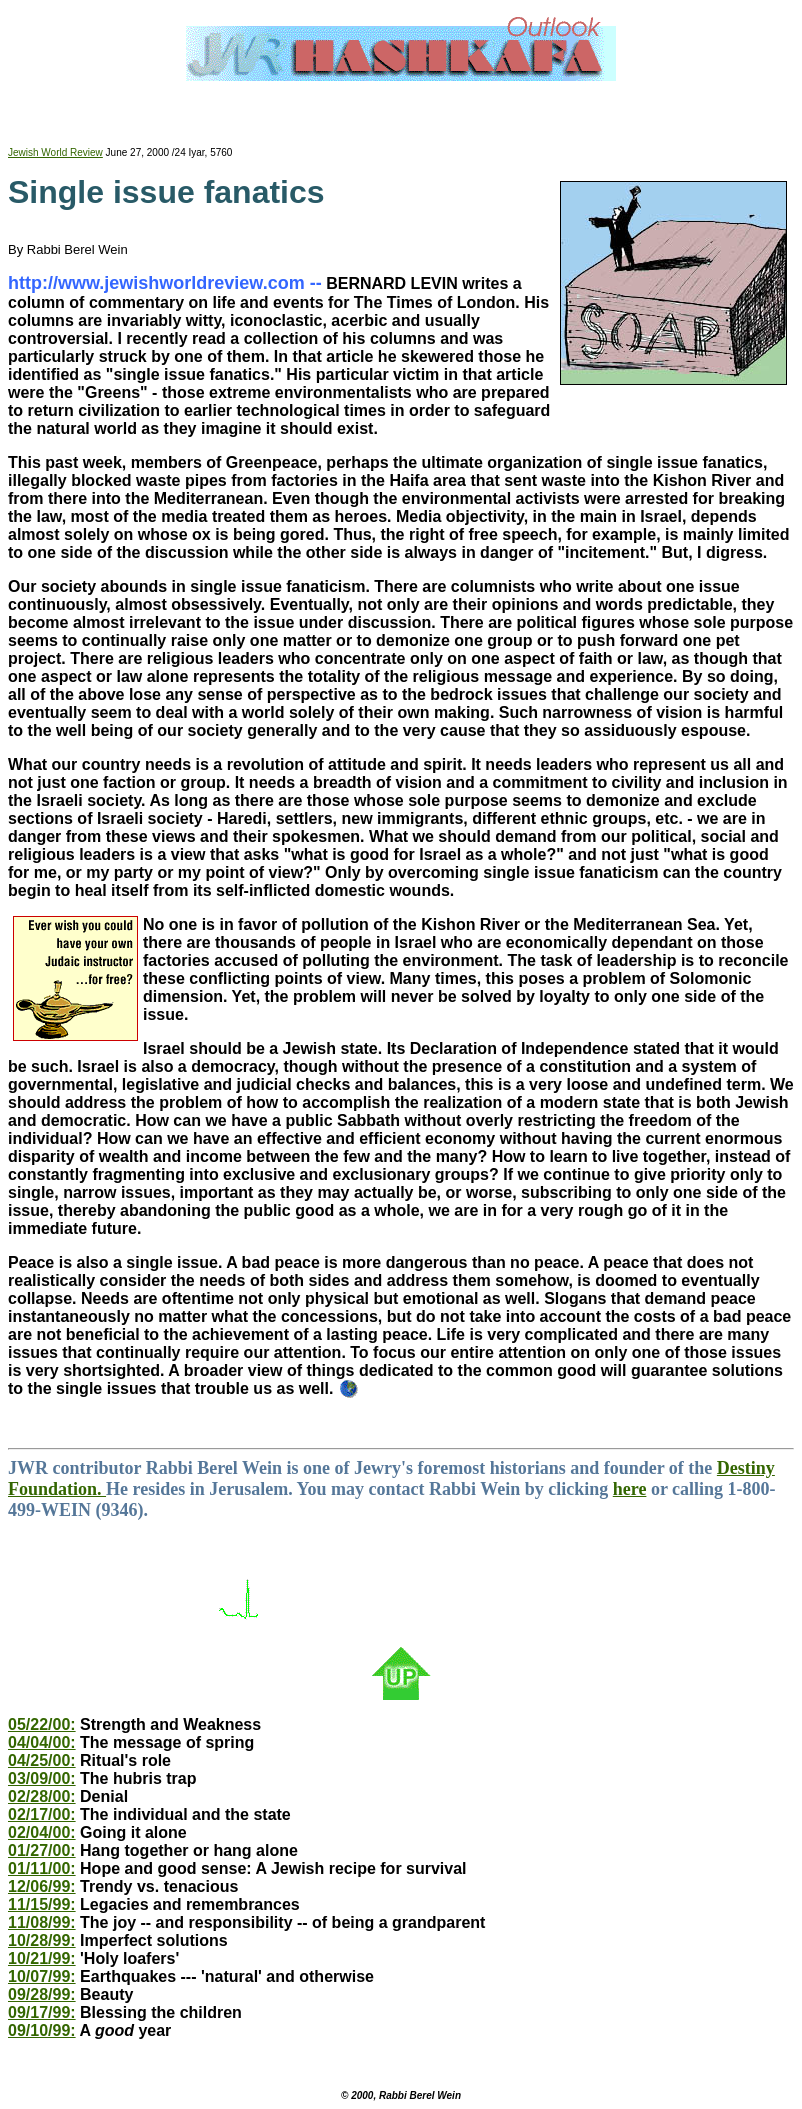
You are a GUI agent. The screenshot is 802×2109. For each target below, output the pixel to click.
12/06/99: (42, 1886)
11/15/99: (42, 1904)
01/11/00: (42, 1868)
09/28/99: (42, 1994)
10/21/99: (42, 1958)
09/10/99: (42, 2030)
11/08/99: (42, 1922)
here (630, 1489)
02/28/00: (42, 1796)
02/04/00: (42, 1832)
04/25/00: (42, 1760)
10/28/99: (42, 1940)
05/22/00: (42, 1724)
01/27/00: (42, 1850)
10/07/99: (42, 1976)
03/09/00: (42, 1778)
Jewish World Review (55, 152)
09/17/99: (42, 2012)
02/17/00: (42, 1814)
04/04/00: (42, 1742)
